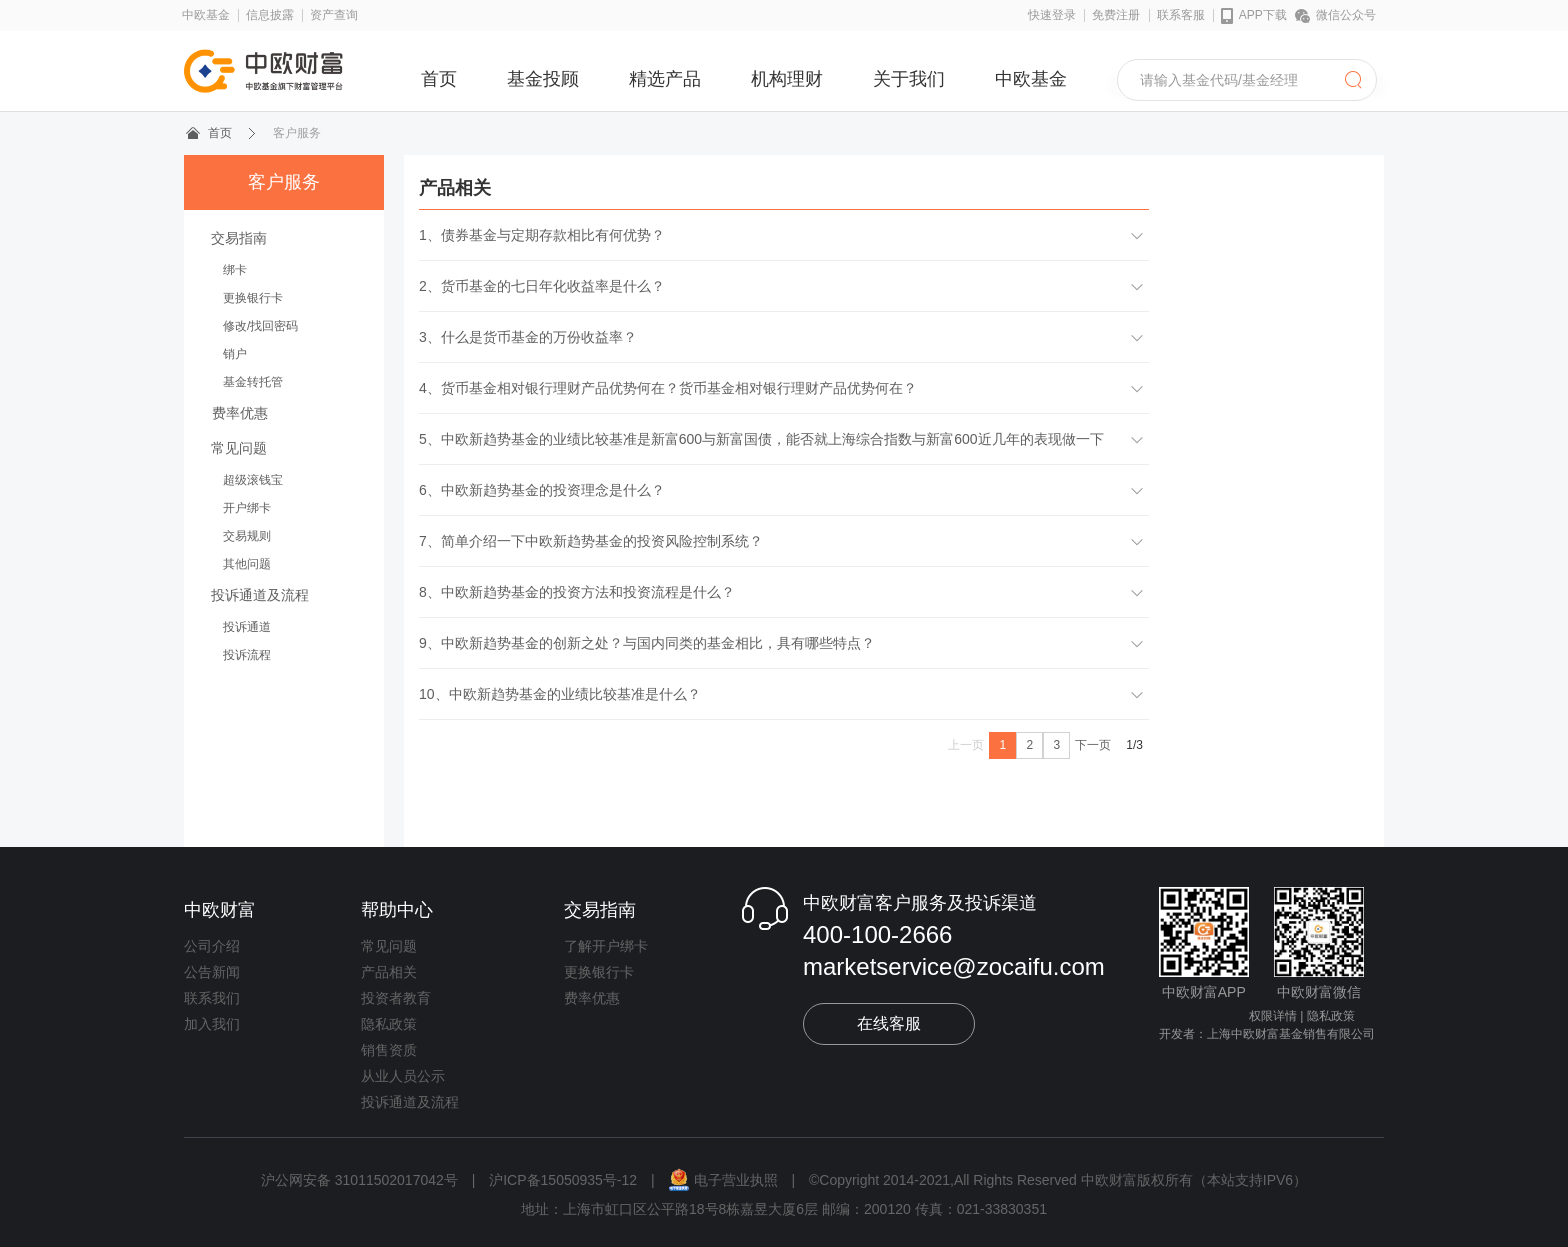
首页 (439, 79)
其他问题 (247, 564)
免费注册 (1116, 15)
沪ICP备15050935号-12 (563, 1180)
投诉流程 (247, 655)
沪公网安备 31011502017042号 (361, 1180)
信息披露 (270, 15)
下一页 (1093, 745)
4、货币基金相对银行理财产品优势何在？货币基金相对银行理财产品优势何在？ (668, 388)
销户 (235, 354)
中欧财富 (220, 910)
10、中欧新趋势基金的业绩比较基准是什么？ (560, 694)
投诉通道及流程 (260, 595)
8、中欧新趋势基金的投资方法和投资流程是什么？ (577, 592)
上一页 (966, 745)
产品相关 (389, 972)
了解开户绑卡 (606, 946)
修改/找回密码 (260, 326)
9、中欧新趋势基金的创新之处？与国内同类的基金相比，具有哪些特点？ (647, 643)
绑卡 (235, 270)
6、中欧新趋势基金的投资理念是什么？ (542, 490)
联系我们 (212, 998)
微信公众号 (1335, 15)
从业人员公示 (403, 1076)
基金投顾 (543, 79)
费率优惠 (240, 413)
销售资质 (389, 1050)
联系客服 (1181, 15)
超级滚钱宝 (253, 480)
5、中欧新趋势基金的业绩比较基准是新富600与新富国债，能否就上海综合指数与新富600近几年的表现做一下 (761, 439)
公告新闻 (212, 972)
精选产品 (665, 79)
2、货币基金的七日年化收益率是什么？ (542, 286)
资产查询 (334, 15)
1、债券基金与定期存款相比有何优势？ (542, 235)
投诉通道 (247, 627)
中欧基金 (206, 15)
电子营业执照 (725, 1180)
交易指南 (239, 238)
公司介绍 (212, 946)
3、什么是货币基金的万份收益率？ (528, 337)
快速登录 (1052, 15)
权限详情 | (1276, 1016)
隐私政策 (389, 1024)
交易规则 (247, 536)
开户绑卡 (247, 508)
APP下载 (1254, 16)
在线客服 (889, 1023)
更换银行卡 (253, 298)
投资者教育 (396, 998)
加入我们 (212, 1024)
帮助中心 (397, 910)
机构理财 (787, 79)
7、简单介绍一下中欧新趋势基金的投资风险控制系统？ (591, 541)
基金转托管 (253, 382)
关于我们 (909, 79)
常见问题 (239, 448)
